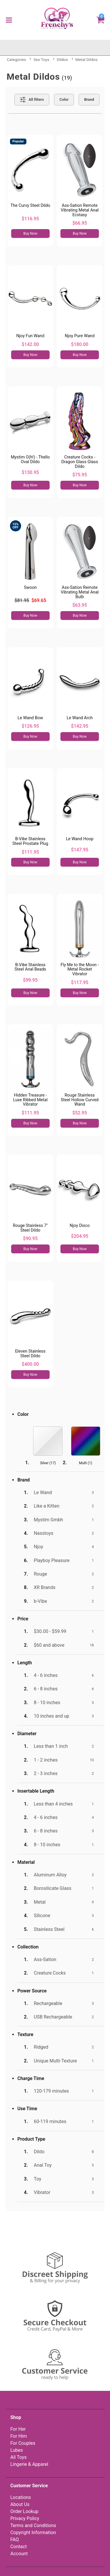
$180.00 (79, 344)
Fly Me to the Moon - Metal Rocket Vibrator (79, 969)
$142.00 (30, 344)
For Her (18, 2429)
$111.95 (30, 852)
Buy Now (30, 233)
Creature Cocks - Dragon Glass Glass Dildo (79, 462)
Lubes (16, 2450)
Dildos (62, 59)
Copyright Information (33, 2532)
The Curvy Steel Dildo (30, 205)
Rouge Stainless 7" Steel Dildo (30, 1228)
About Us (19, 2504)
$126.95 (30, 726)
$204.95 (79, 1236)
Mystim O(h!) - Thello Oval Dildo (30, 459)
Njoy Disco (79, 1225)
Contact (18, 2546)
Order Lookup (24, 2511)
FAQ (14, 2539)
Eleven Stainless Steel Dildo (30, 1353)
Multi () (85, 1463)
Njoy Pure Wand (80, 335)
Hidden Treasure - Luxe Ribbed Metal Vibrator (30, 1100)
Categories (16, 59)
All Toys (18, 2457)
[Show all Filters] (31, 99)
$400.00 (30, 1364)
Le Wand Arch (80, 717)
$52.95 (79, 1113)
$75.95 (79, 475)
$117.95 (79, 982)
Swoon (30, 587)
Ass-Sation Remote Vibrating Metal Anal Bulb (80, 592)
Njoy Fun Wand (30, 335)
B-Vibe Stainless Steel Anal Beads (30, 967)
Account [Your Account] (19, 2553)
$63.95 (79, 605)
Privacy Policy (24, 2518)
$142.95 (79, 726)
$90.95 (30, 1238)
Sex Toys (41, 59)
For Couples (22, 2443)
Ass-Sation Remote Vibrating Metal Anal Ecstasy (80, 210)
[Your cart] (100, 20)
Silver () (48, 1463)
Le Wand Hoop (80, 838)
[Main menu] (8, 20)
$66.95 (79, 223)
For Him (18, 2436)
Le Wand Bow (30, 717)
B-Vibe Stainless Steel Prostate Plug (30, 841)
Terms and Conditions (33, 2525)
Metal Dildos (86, 59)
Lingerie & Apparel (29, 2464)
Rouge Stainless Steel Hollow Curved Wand (80, 1100)
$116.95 (30, 218)
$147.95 (79, 850)
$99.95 (30, 980)
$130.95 (30, 472)
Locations (20, 2497)
